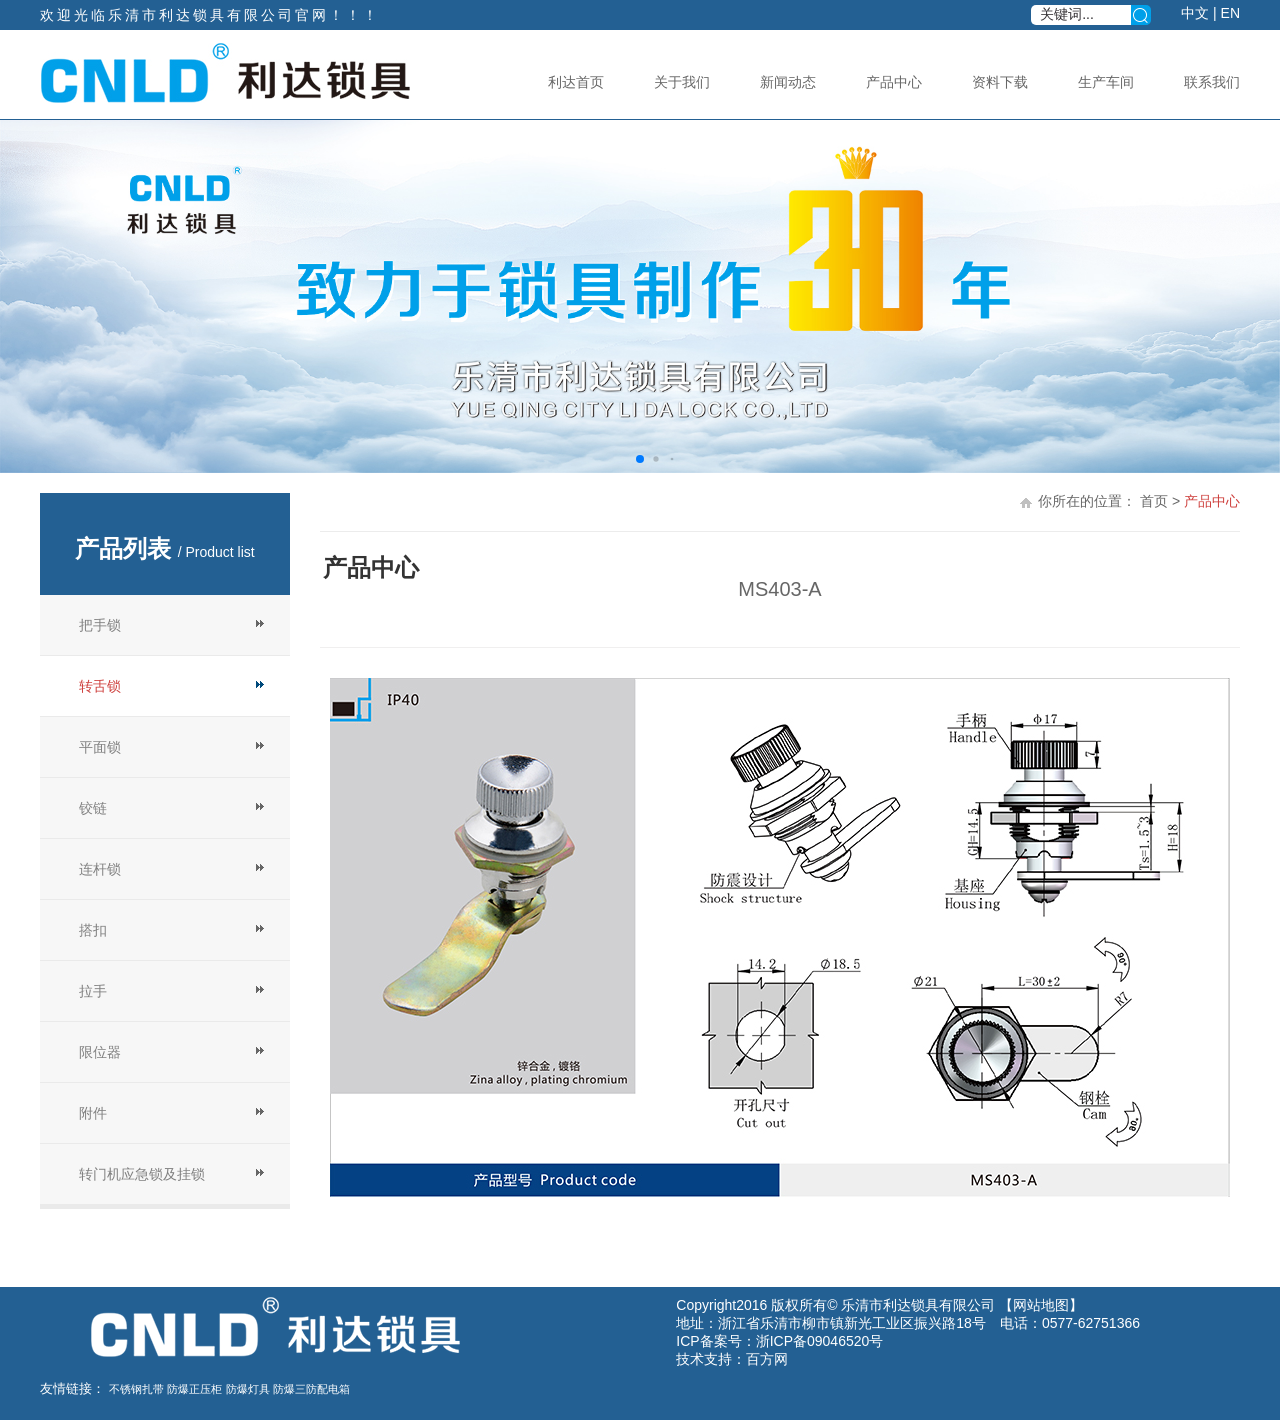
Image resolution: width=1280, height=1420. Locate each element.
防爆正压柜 (194, 1389)
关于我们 (682, 82)
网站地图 (1041, 1305)
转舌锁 (100, 686)
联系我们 (1212, 82)
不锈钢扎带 (136, 1389)
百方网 (767, 1359)
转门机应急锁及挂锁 (142, 1174)
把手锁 (100, 625)
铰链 (93, 808)
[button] (640, 459)
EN (1230, 13)
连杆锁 (100, 869)
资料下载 (1000, 82)
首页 (1154, 501)
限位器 (100, 1052)
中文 (1195, 13)
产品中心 (894, 82)
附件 (93, 1113)
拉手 (93, 991)
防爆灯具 (248, 1389)
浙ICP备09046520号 (820, 1341)
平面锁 (100, 747)
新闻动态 (788, 82)
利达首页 (576, 82)
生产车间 (1106, 82)
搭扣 (93, 930)
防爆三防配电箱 (311, 1389)
